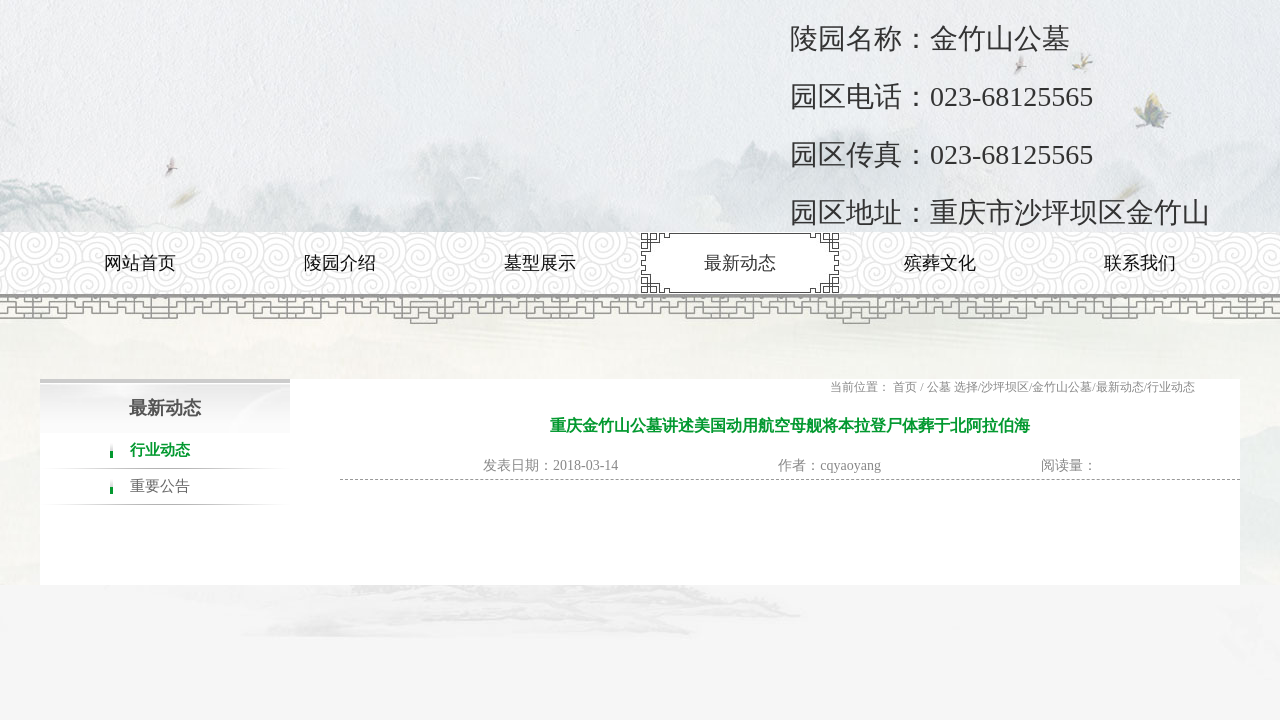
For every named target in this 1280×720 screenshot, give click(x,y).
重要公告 (160, 486)
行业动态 (160, 450)
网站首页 (140, 263)
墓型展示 (540, 263)
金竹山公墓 (1062, 387)
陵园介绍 (340, 263)
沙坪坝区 (1005, 387)
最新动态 (740, 263)
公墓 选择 (952, 387)
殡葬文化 (940, 263)
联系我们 (1140, 263)
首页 (905, 387)
